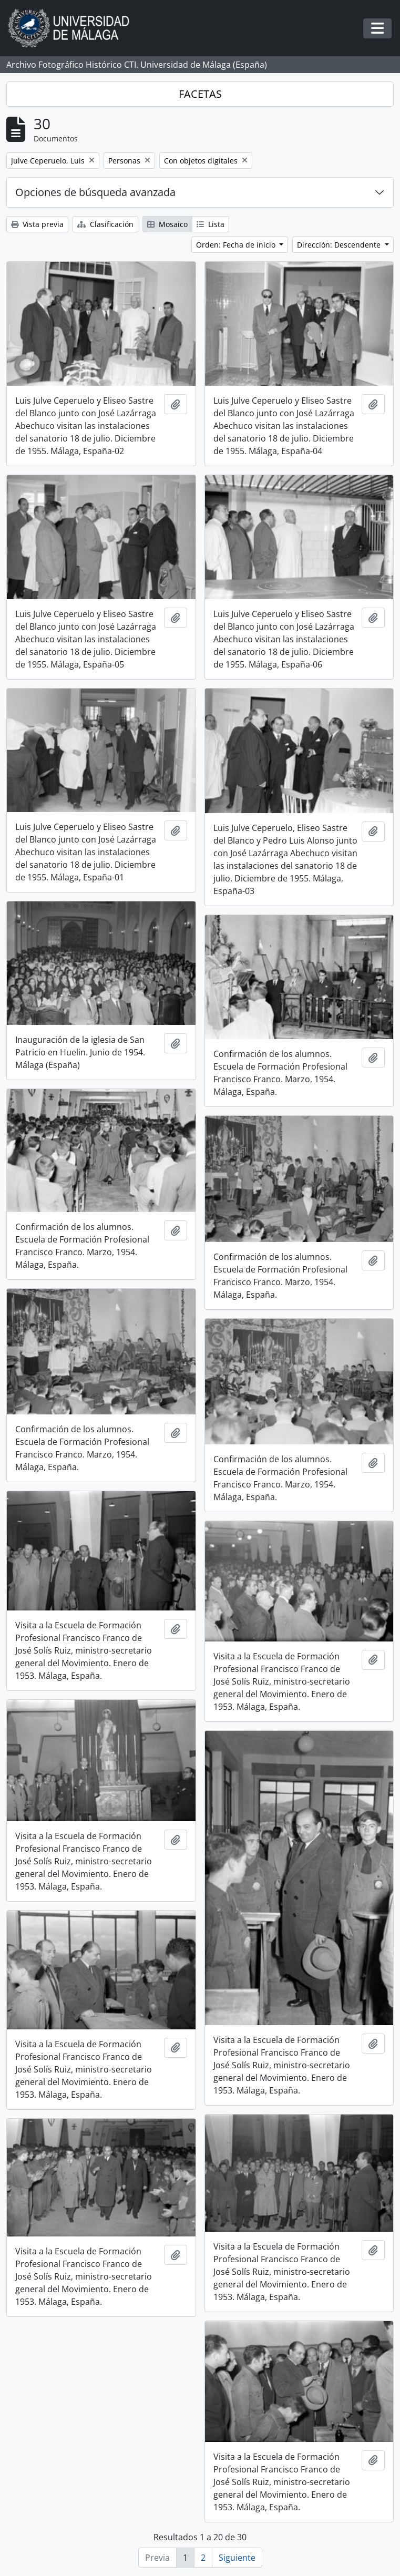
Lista (210, 224)
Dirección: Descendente (340, 245)
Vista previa (37, 224)
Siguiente (237, 2557)
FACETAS (200, 94)
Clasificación (105, 224)
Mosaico (167, 224)
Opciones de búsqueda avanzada (95, 192)
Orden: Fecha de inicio (237, 245)
